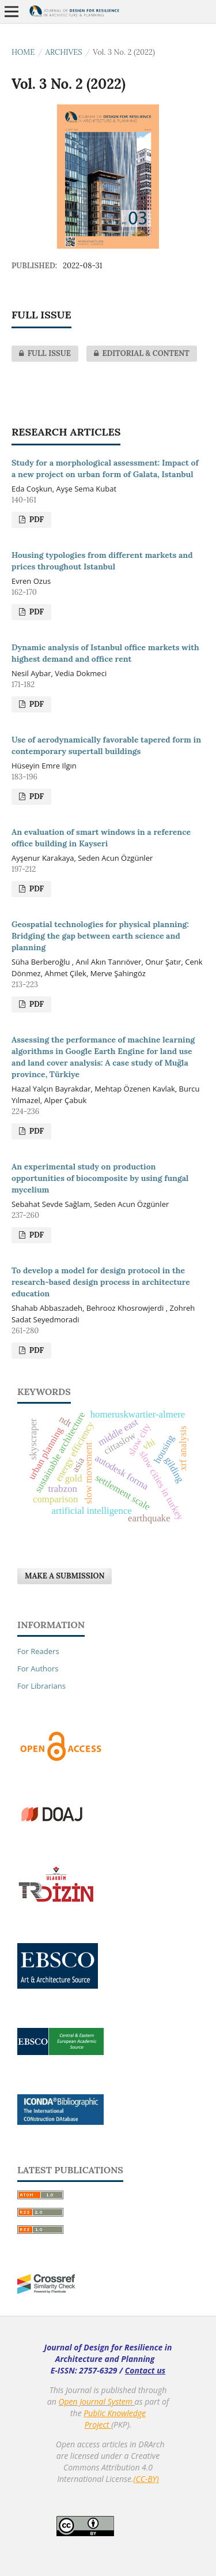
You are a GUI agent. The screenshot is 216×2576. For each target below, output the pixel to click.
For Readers (38, 1651)
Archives (64, 52)
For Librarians (41, 1686)
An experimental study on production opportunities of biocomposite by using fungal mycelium (100, 1178)
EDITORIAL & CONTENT (138, 354)
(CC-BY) (145, 2478)
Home (23, 52)
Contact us (145, 2370)
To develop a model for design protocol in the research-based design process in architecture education (101, 1282)
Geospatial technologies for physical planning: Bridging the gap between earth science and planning (100, 936)
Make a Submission (64, 1576)
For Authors (37, 1668)
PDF (35, 519)
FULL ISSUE (41, 354)
